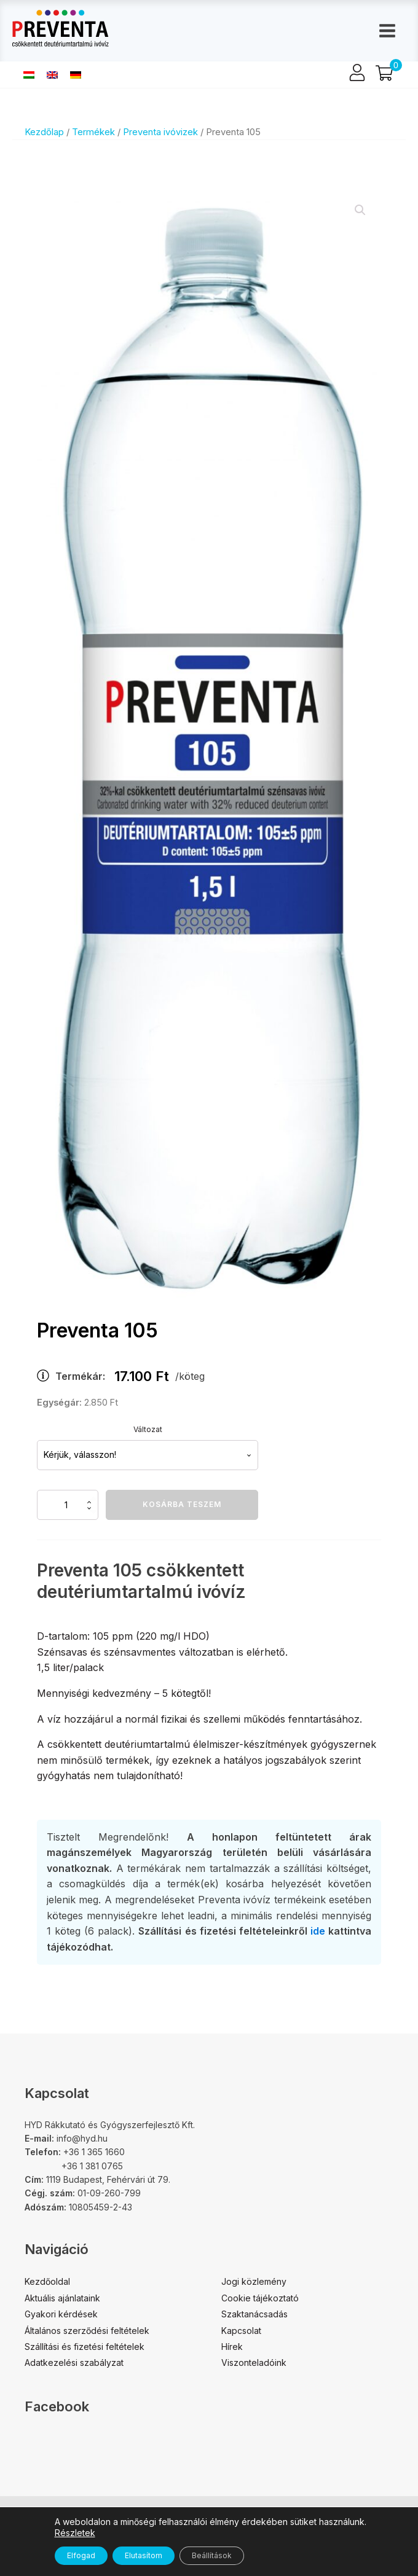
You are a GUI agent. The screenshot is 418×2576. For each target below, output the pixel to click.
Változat (147, 1429)
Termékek (93, 132)
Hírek (232, 2346)
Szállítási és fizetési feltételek (84, 2346)
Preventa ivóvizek (160, 132)
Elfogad (81, 2555)
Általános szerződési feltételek (87, 2330)
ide (317, 1931)
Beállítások (212, 2555)
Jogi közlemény (253, 2281)
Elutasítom (143, 2555)
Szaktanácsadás (254, 2314)
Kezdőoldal (47, 2281)
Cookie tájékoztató (260, 2298)
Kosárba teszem (182, 1504)
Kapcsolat (241, 2330)
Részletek (75, 2532)
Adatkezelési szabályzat (74, 2362)
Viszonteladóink (253, 2362)
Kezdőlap (44, 132)
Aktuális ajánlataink (62, 2298)
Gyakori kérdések (61, 2314)
